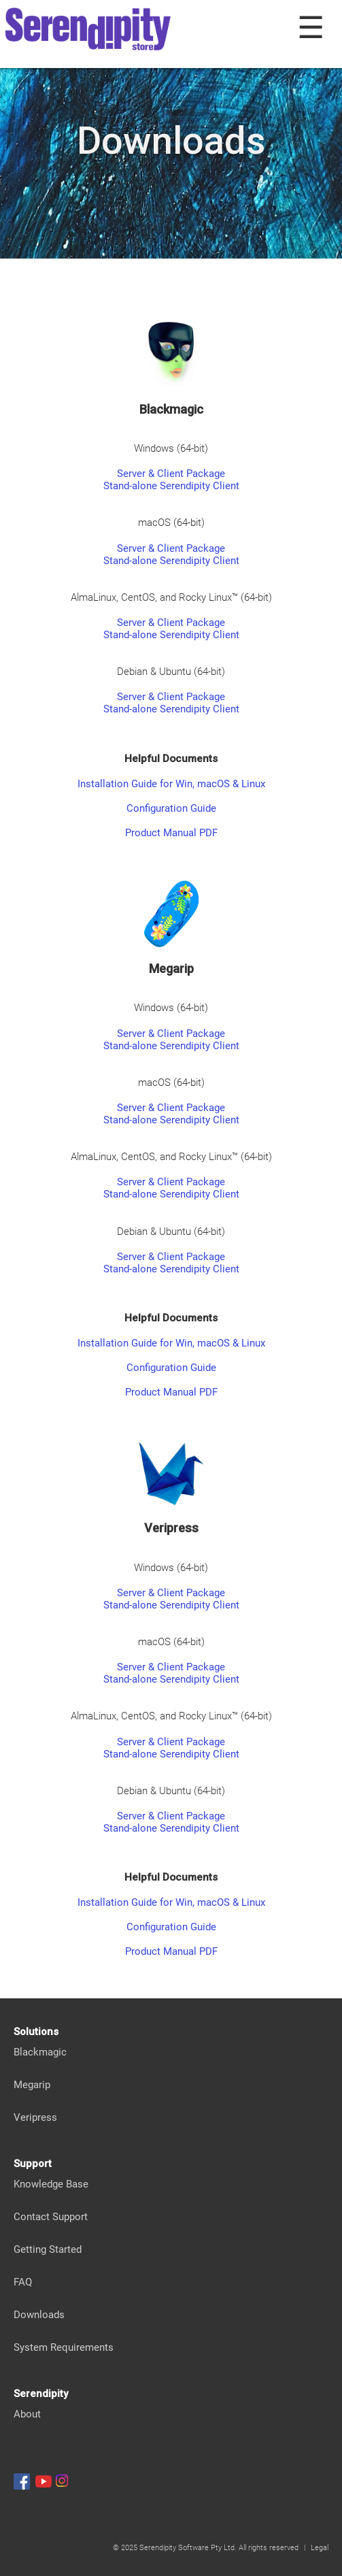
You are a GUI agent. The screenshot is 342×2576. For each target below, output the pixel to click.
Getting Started (48, 2249)
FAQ (23, 2282)
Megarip (32, 2085)
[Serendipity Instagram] (62, 2481)
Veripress (35, 2117)
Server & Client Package (171, 473)
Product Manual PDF (171, 833)
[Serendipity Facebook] (22, 2481)
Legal (319, 2547)
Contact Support (51, 2217)
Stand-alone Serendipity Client (171, 486)
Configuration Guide (171, 808)
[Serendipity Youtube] (43, 2481)
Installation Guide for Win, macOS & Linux (171, 784)
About (27, 2414)
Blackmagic (40, 2052)
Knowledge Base (51, 2184)
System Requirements (64, 2347)
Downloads (39, 2315)
